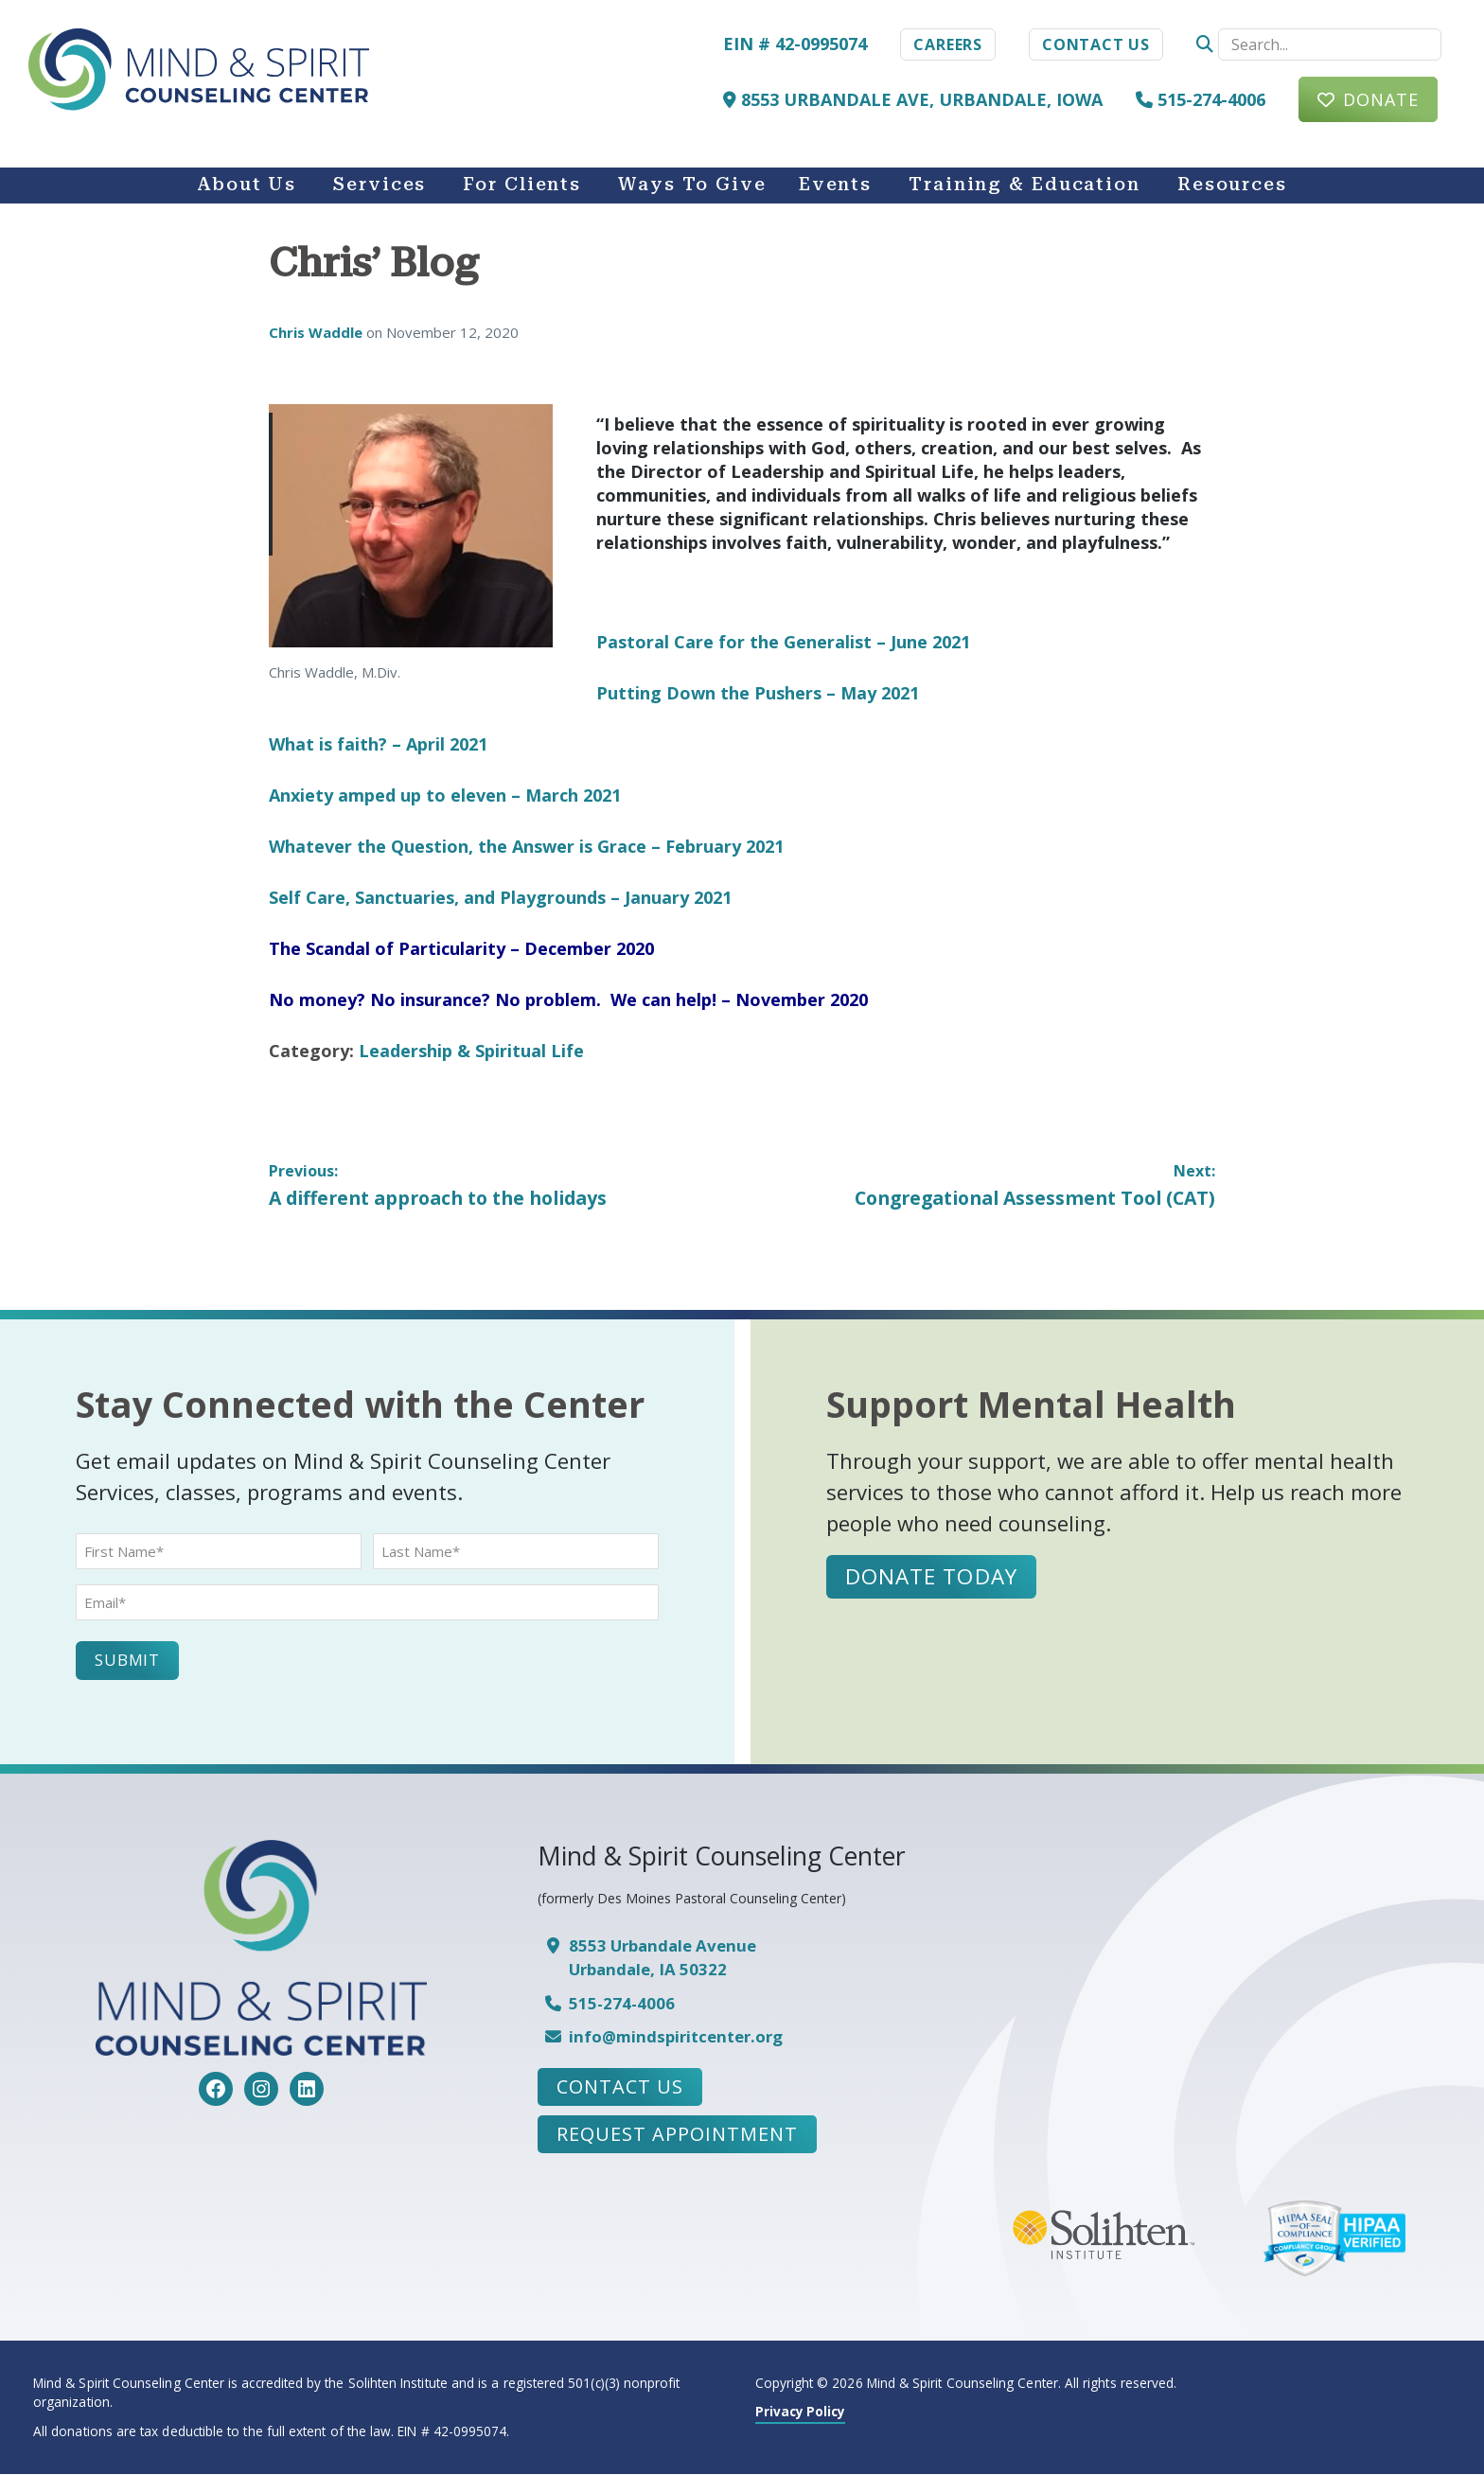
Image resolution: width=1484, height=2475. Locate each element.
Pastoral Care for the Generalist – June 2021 (783, 641)
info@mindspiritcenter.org (676, 2037)
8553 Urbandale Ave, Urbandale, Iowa (913, 99)
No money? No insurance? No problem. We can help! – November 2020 (568, 999)
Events (835, 184)
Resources (1232, 184)
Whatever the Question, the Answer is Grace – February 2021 (526, 846)
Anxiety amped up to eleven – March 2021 (445, 795)
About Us (246, 184)
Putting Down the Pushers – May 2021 (757, 692)
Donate (1380, 99)
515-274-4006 (1200, 99)
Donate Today (931, 1577)
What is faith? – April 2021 (378, 744)
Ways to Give (692, 184)
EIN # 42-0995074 (795, 43)
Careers (947, 44)
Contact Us (1096, 44)
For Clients (522, 184)
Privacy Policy (801, 2412)
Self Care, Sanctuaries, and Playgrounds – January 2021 (500, 897)
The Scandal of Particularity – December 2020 (461, 948)
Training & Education (1024, 184)
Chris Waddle (317, 332)
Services (379, 184)
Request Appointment (677, 2135)
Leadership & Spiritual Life (471, 1050)
